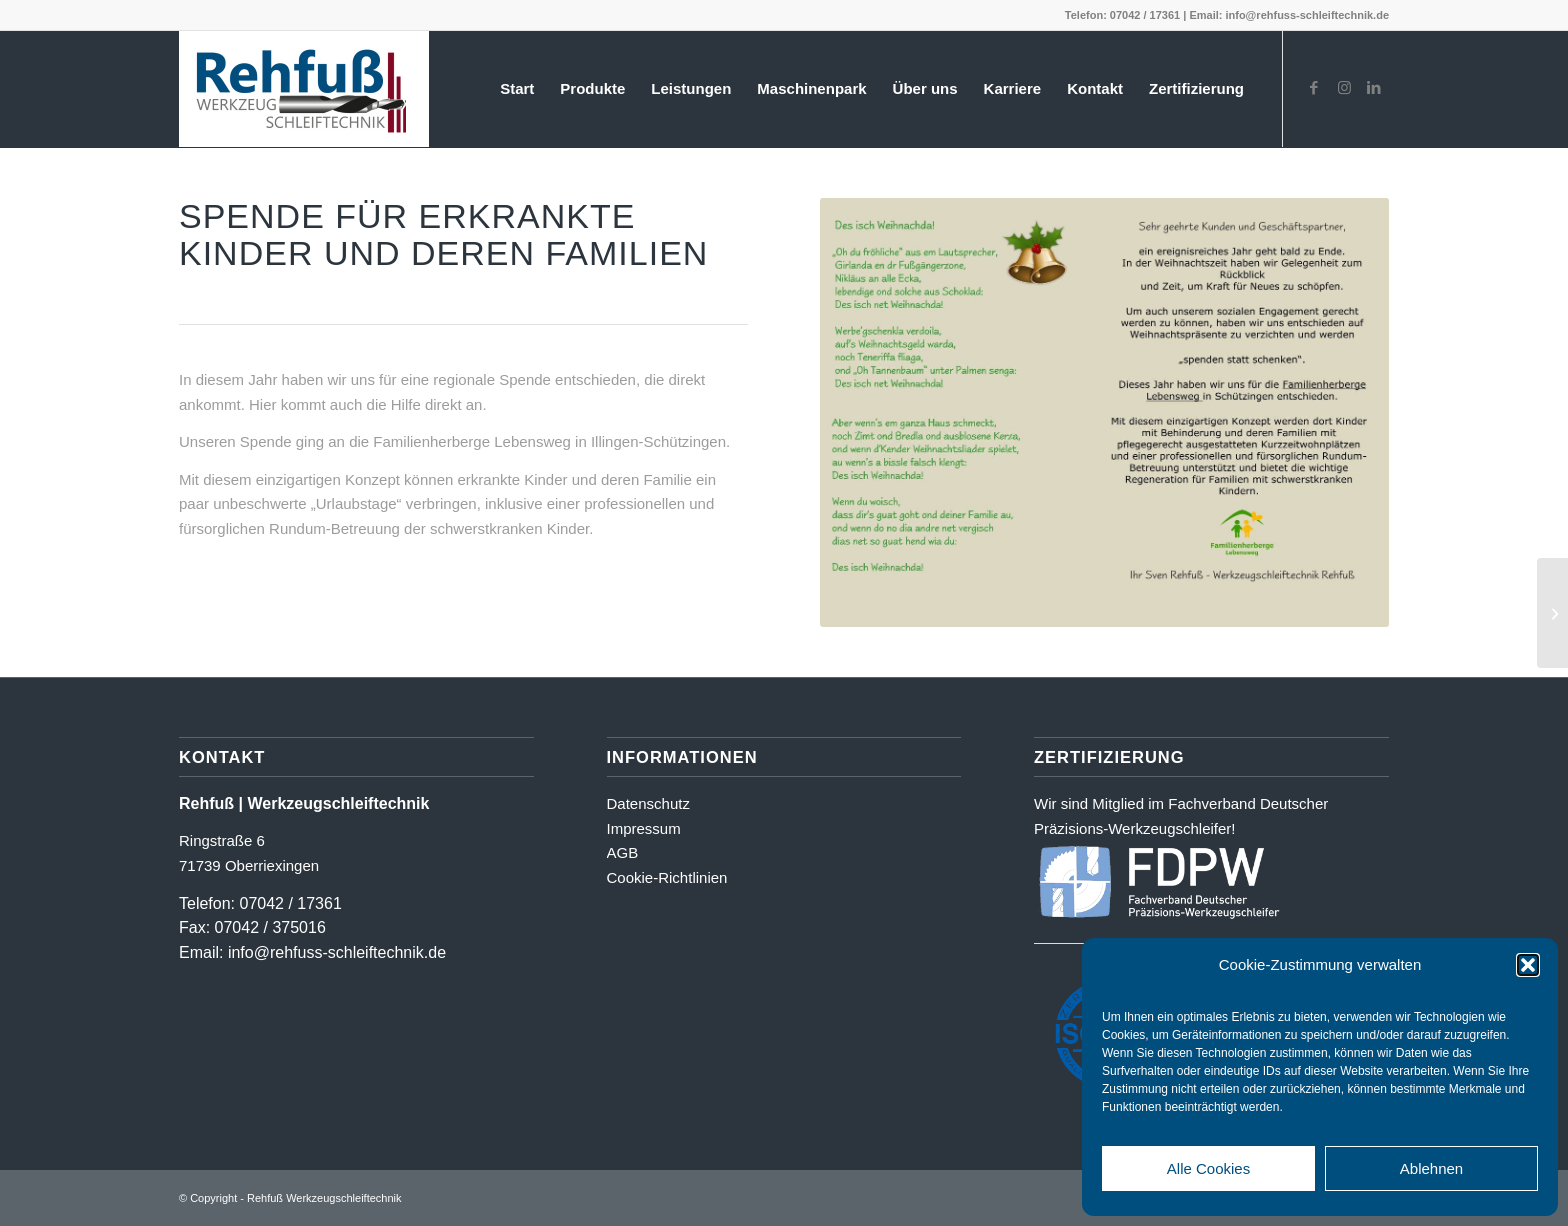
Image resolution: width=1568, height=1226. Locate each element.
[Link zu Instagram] (1344, 88)
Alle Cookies (1208, 1168)
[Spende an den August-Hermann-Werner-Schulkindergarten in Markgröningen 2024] (1552, 613)
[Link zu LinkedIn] (1374, 88)
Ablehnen (1431, 1168)
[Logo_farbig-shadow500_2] (304, 89)
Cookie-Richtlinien (667, 877)
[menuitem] (517, 89)
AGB (623, 852)
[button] (1528, 965)
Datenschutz (648, 803)
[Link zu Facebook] (1314, 88)
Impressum (644, 828)
